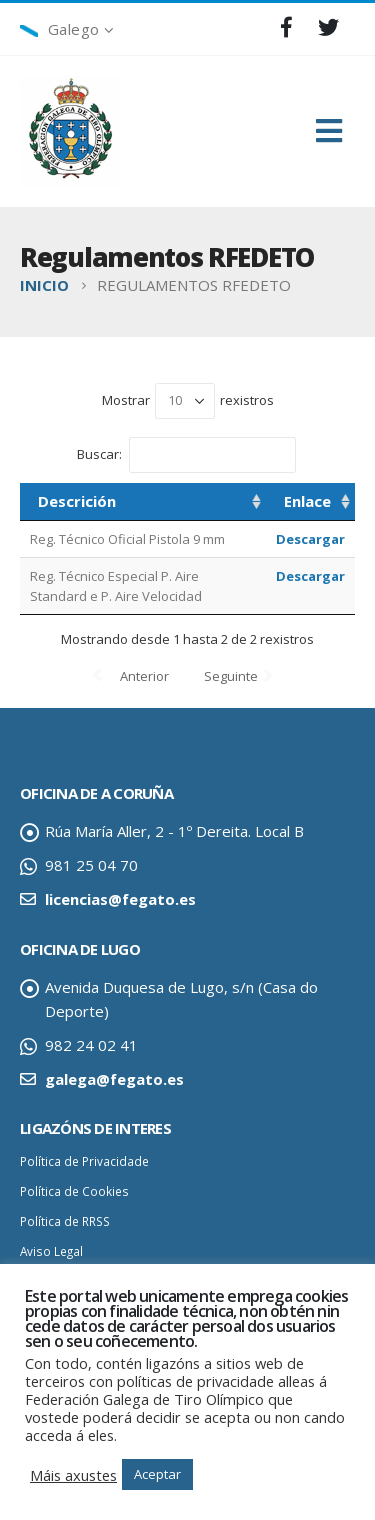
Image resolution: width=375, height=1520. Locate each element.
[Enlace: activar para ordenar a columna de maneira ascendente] (310, 502)
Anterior (144, 676)
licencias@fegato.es (120, 899)
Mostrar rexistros (188, 401)
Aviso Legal (51, 1251)
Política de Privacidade (84, 1161)
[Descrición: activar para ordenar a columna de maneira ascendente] (143, 502)
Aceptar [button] (157, 1474)
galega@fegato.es (114, 1079)
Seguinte (231, 676)
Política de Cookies (74, 1191)
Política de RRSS (65, 1221)
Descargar (310, 539)
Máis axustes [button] (73, 1475)
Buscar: (186, 455)
